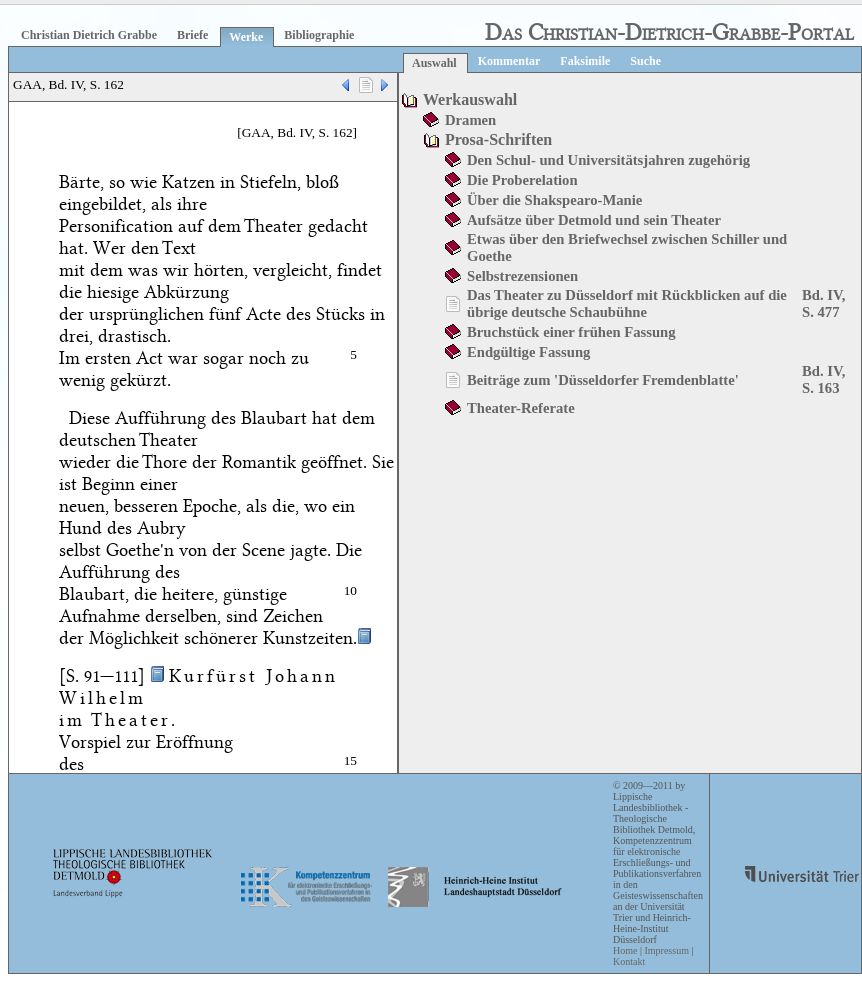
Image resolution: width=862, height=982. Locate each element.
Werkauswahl (470, 99)
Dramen (470, 120)
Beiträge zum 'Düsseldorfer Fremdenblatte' (603, 380)
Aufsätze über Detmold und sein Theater (594, 220)
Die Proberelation (522, 180)
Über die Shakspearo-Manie (554, 200)
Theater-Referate (521, 408)
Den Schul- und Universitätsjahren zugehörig (608, 160)
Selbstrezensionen (522, 276)
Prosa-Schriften (498, 139)
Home (625, 950)
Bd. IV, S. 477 (823, 303)
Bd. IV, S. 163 (823, 379)
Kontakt (629, 961)
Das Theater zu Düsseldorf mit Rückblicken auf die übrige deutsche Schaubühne (627, 303)
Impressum (666, 950)
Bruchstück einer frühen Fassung (571, 332)
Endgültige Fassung (528, 352)
